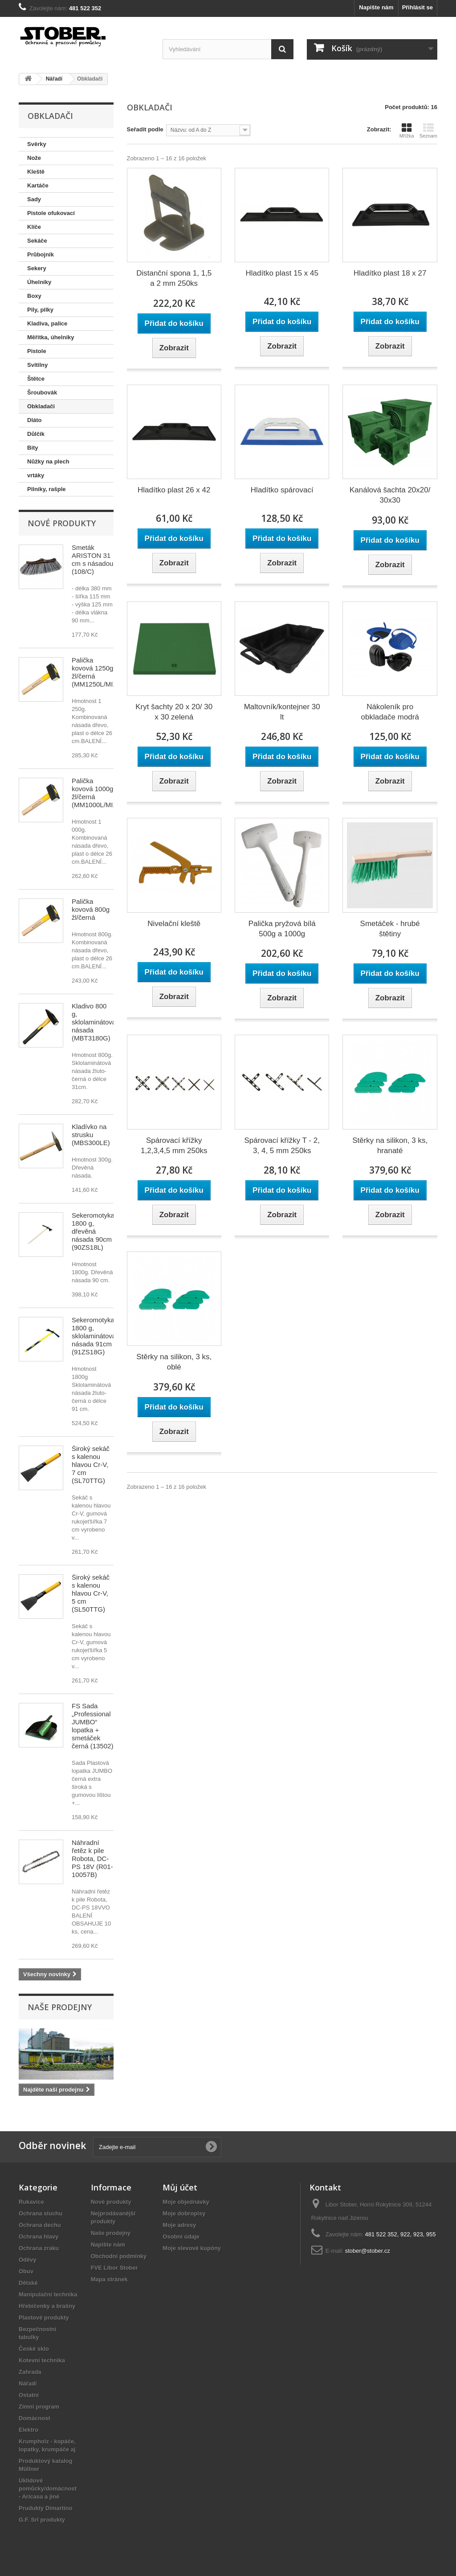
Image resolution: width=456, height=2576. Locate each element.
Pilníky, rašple (46, 489)
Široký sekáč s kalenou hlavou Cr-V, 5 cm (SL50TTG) (91, 1593)
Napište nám (376, 7)
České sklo (34, 2348)
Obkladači (41, 406)
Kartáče (38, 185)
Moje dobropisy (184, 2213)
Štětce (36, 378)
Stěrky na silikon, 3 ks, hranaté (390, 1145)
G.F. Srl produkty (42, 2519)
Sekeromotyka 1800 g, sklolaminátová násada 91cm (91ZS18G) (94, 1336)
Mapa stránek (109, 2279)
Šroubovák (42, 392)
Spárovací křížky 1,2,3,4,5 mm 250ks (174, 1145)
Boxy (34, 296)
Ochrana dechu (40, 2225)
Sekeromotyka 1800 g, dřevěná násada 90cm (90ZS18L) (93, 1231)
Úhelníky (39, 282)
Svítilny (37, 365)
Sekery (36, 268)
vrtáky (35, 475)
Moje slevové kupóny (192, 2248)
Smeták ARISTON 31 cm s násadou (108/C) (92, 559)
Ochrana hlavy (39, 2236)
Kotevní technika (42, 2360)
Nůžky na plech (48, 461)
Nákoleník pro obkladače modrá (390, 712)
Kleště (36, 171)
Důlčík (36, 434)
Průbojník (40, 254)
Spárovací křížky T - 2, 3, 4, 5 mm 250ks (282, 1145)
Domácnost (34, 2418)
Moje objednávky (186, 2201)
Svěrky (36, 144)
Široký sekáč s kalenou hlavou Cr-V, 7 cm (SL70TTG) (91, 1464)
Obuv (26, 2271)
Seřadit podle (145, 129)
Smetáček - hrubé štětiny (390, 928)
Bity (32, 447)
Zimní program (39, 2406)
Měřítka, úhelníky (50, 337)
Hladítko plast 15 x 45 (281, 273)
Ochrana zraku (39, 2248)
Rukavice (31, 2201)
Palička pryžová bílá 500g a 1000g (282, 928)
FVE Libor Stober (114, 2267)
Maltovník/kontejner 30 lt (282, 712)
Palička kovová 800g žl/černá (91, 909)
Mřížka (406, 130)
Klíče (34, 226)
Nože (34, 157)
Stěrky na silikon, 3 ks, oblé (174, 1362)
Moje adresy (179, 2225)
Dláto (34, 420)
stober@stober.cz (367, 2250)
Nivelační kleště (173, 923)
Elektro (28, 2429)
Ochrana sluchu (40, 2213)
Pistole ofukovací (51, 213)
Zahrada (30, 2372)
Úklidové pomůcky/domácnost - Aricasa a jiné (48, 2488)
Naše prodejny (60, 2007)
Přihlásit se (417, 7)
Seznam (428, 130)
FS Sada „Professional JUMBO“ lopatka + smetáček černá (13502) (92, 1726)
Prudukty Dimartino (46, 2508)
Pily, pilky (40, 309)
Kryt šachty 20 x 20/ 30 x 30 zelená (173, 712)
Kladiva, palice (47, 323)
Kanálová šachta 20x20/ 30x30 (390, 495)
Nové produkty (62, 523)
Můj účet (180, 2187)
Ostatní (29, 2395)
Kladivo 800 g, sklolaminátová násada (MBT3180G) (94, 1022)
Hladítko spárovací (282, 490)
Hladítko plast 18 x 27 (390, 273)
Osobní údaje (181, 2236)
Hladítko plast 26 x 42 (174, 490)
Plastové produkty (44, 2317)
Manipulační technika (48, 2294)
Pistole (36, 351)
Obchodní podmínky (119, 2256)
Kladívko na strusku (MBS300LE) (91, 1134)
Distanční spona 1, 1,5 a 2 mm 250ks (174, 278)
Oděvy (28, 2259)
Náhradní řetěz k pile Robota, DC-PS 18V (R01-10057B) (92, 1858)
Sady (34, 199)
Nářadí (28, 2383)
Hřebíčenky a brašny (47, 2306)
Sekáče (37, 240)
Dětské (28, 2282)
